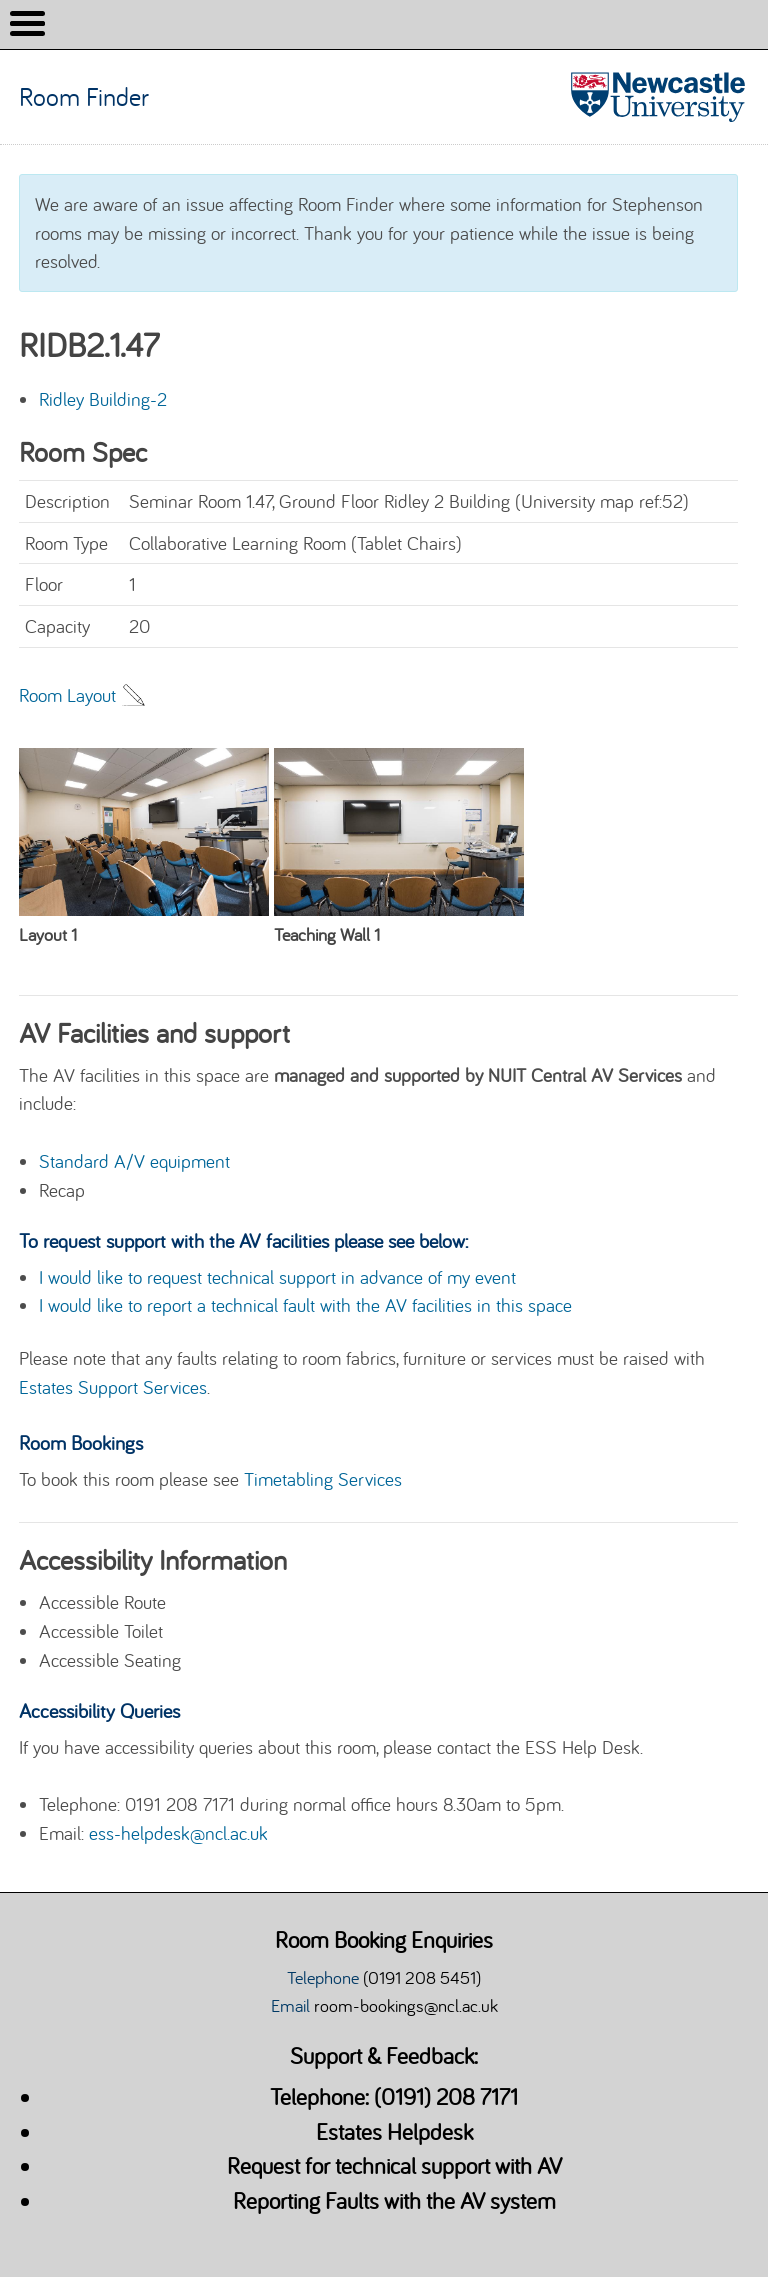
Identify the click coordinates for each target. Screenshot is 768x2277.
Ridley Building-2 (103, 399)
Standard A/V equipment (134, 1161)
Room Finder (87, 97)
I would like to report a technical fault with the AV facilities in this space (305, 1305)
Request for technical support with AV (394, 2165)
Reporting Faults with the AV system (394, 2200)
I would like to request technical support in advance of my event (277, 1277)
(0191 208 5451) (422, 1977)
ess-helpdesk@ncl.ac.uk (178, 1833)
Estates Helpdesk (394, 2131)
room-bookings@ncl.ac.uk (406, 2005)
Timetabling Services (323, 1479)
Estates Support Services (113, 1387)
